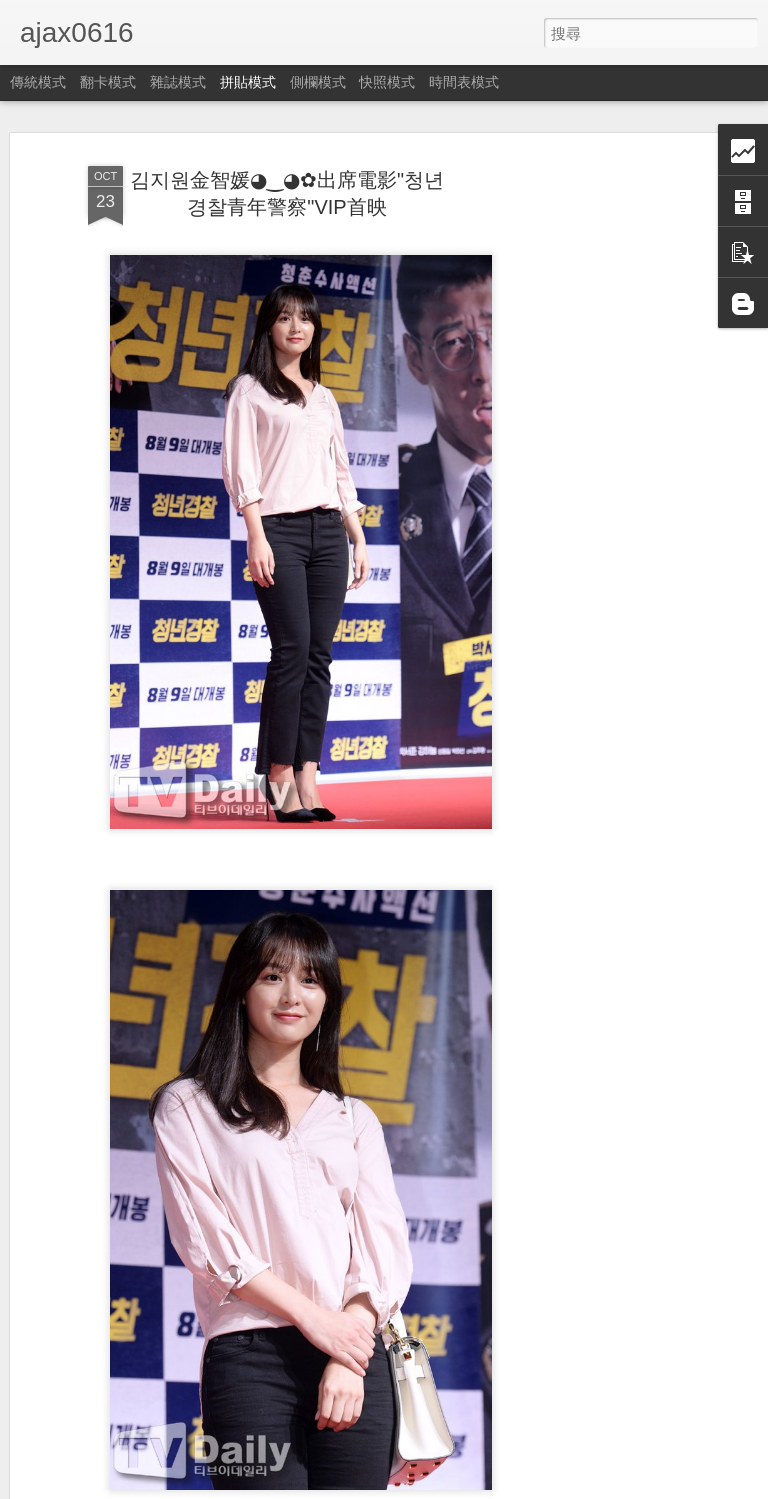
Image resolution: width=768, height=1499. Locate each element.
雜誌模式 (178, 82)
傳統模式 (38, 82)
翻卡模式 (108, 82)
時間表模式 (464, 82)
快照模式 (387, 82)
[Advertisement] (596, 471)
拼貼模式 (248, 82)
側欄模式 (318, 82)
